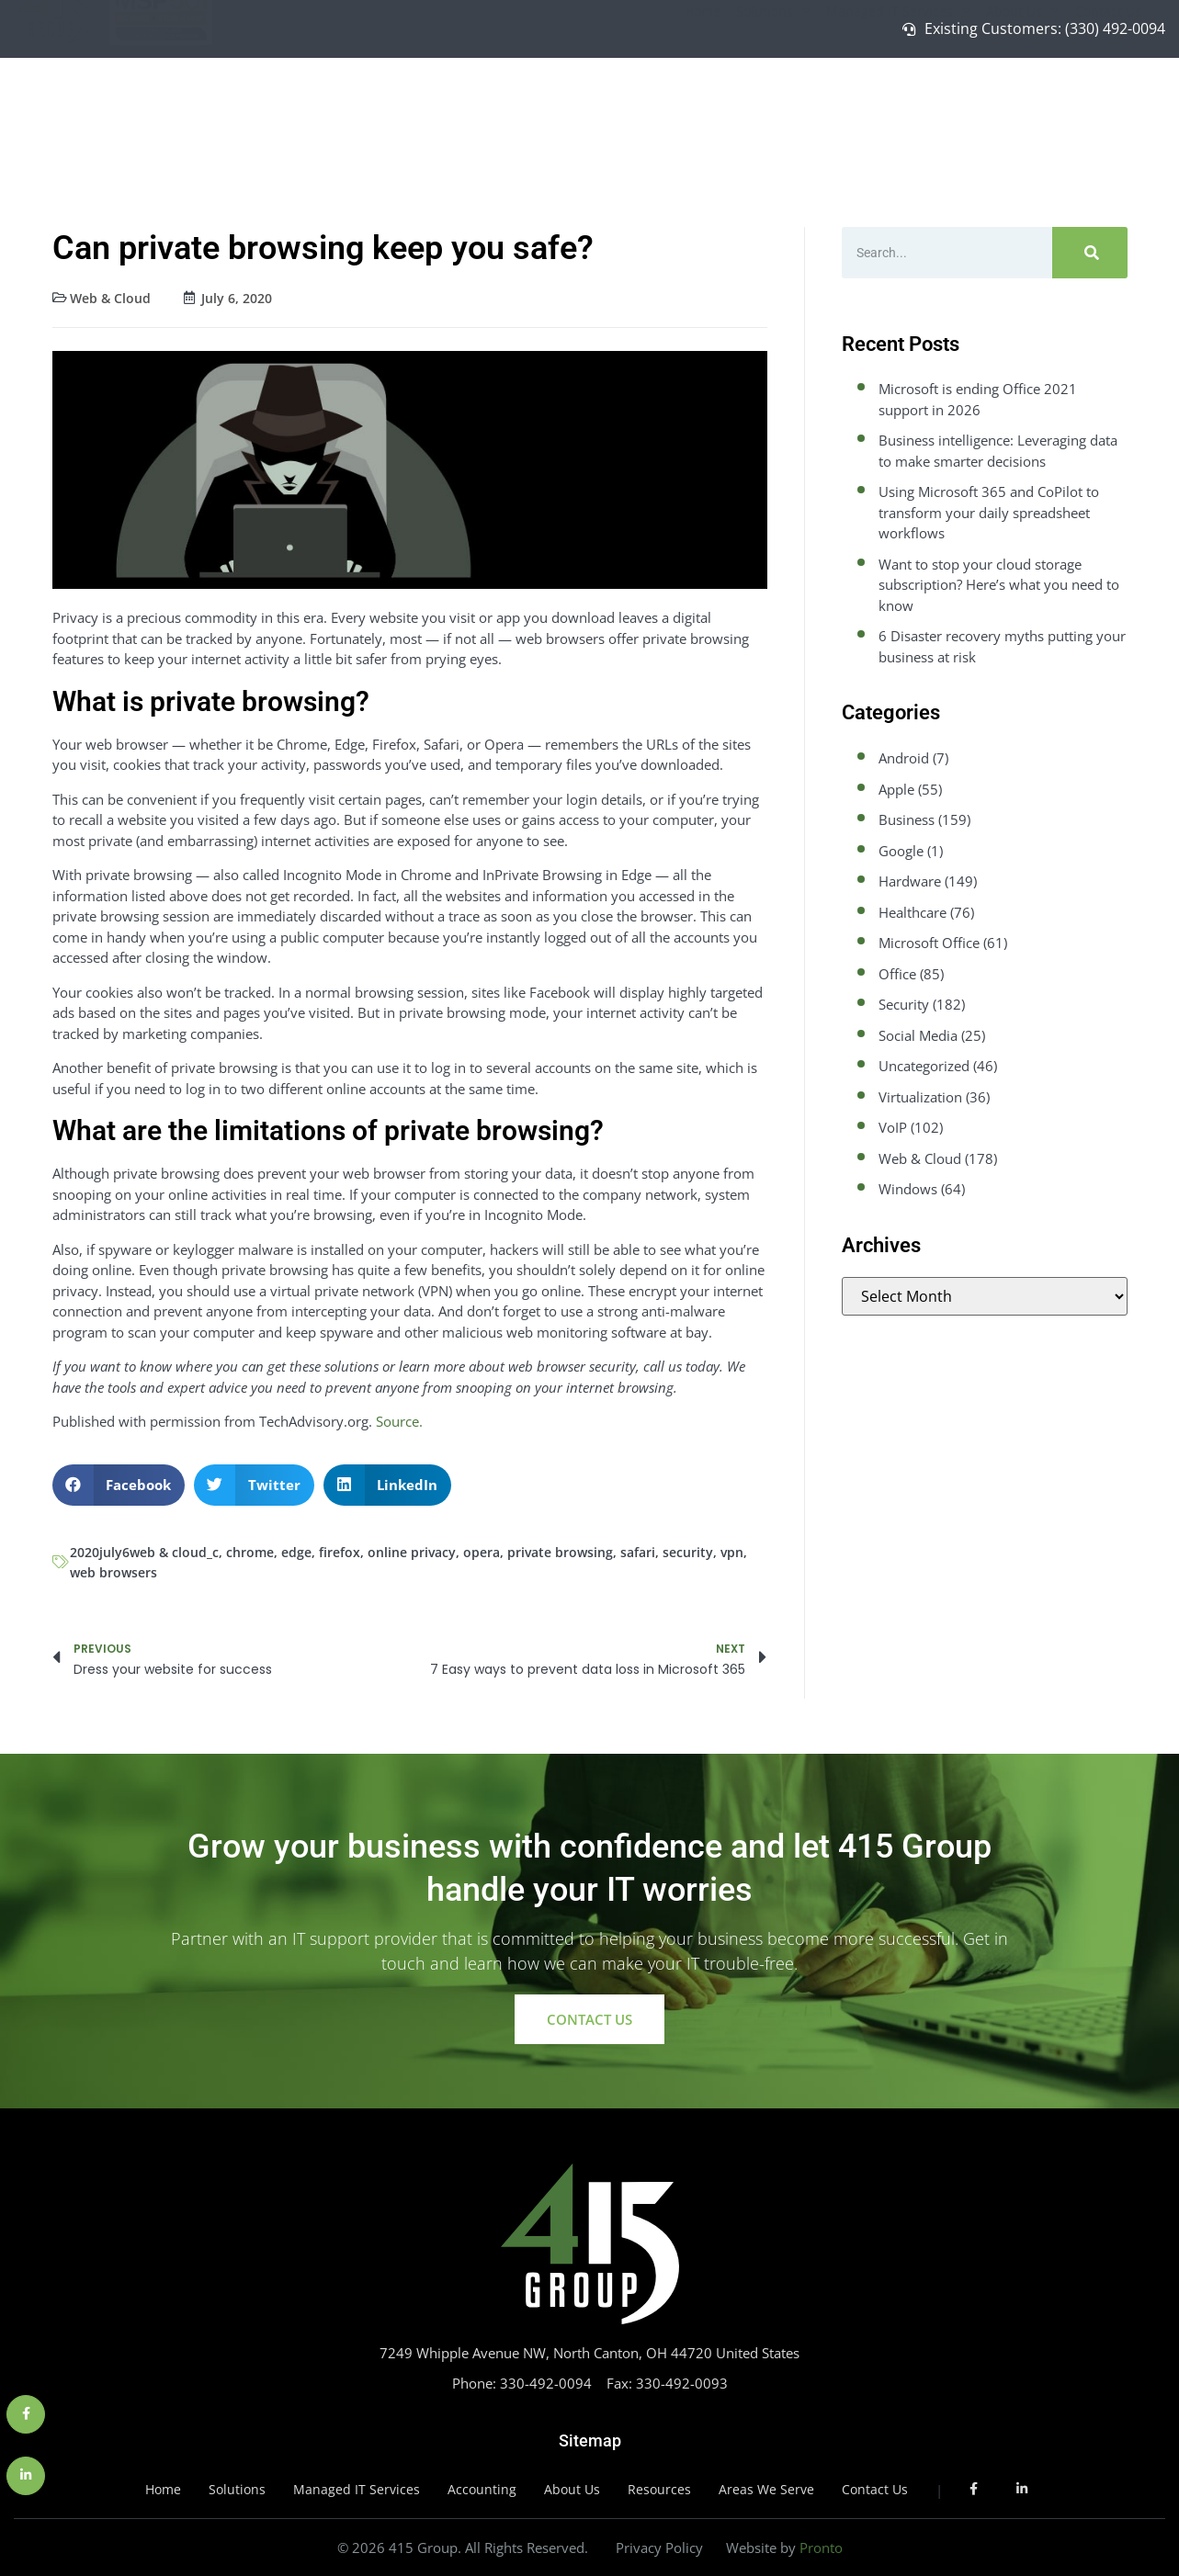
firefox (339, 1552)
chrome (250, 1552)
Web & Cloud (110, 298)
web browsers (113, 1572)
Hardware (910, 881)
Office (897, 974)
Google (901, 851)
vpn (731, 1552)
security (688, 1552)
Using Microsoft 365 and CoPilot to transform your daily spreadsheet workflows (989, 512)
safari (637, 1552)
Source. (399, 1421)
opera (481, 1552)
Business (907, 819)
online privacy (412, 1552)
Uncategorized (924, 1065)
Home (702, 105)
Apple (896, 789)
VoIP (893, 1127)
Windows (908, 1189)
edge (296, 1552)
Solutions (773, 105)
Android (904, 758)
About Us (1023, 105)
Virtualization (920, 1097)
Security (904, 1004)
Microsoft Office (929, 942)
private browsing (560, 1552)
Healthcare (913, 912)
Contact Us (1108, 105)
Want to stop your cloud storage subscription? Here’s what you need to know (999, 585)
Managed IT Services (898, 105)
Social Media (918, 1035)
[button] (119, 1485)
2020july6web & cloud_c (144, 1552)
